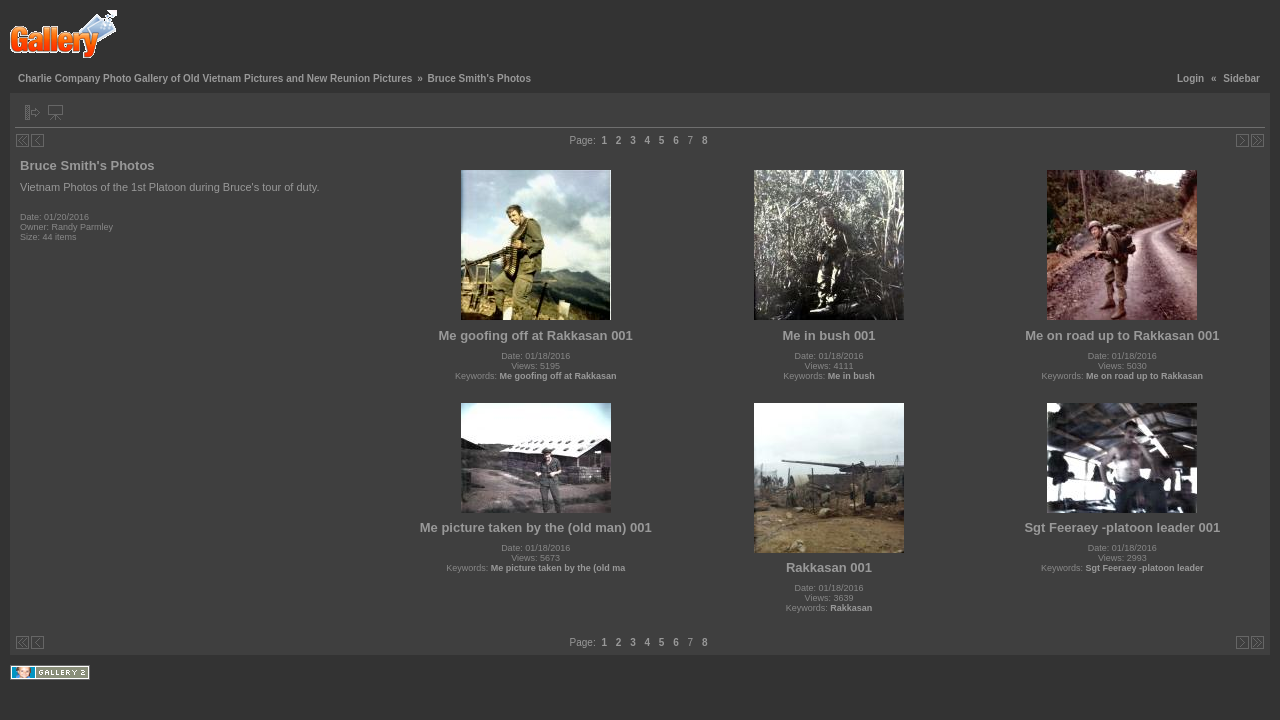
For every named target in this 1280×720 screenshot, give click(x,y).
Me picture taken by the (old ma (558, 568)
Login (1190, 78)
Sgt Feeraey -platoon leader (1145, 568)
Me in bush (851, 376)
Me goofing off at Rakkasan (557, 376)
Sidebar (1241, 78)
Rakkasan (851, 608)
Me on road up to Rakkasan (1144, 376)
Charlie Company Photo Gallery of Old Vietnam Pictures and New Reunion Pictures (215, 78)
